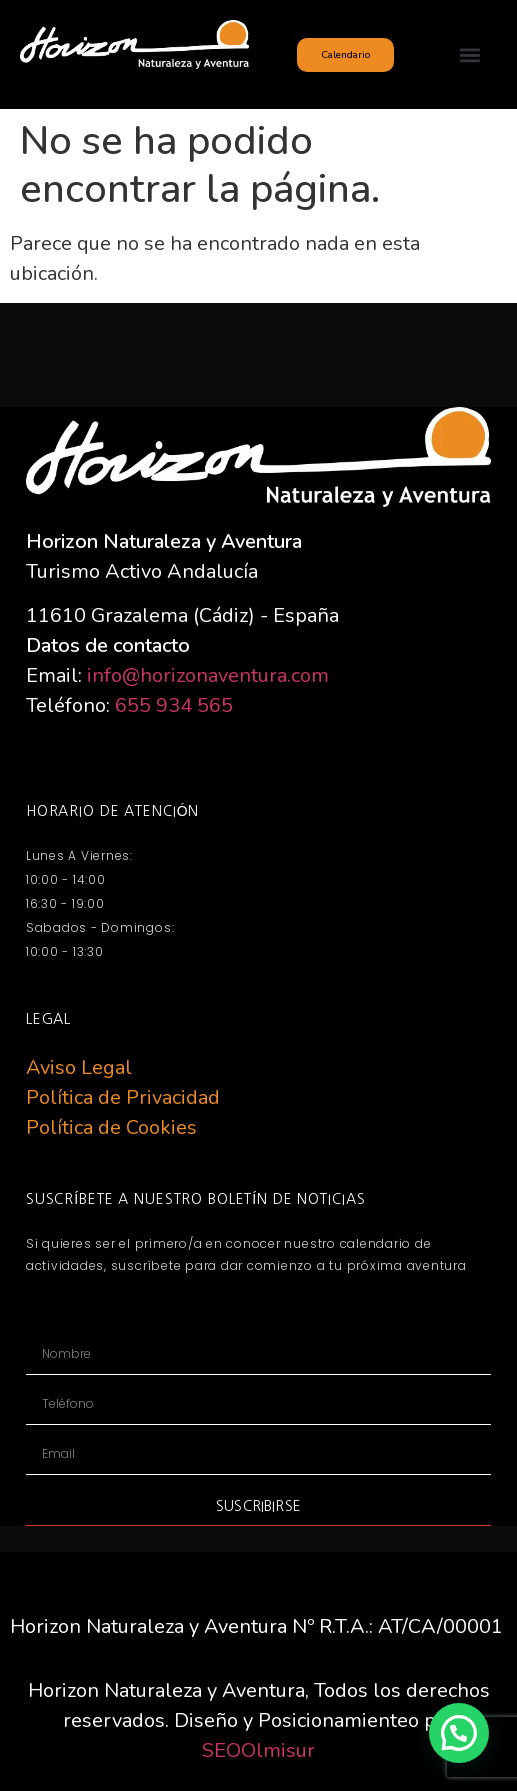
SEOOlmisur (258, 1750)
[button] (469, 54)
